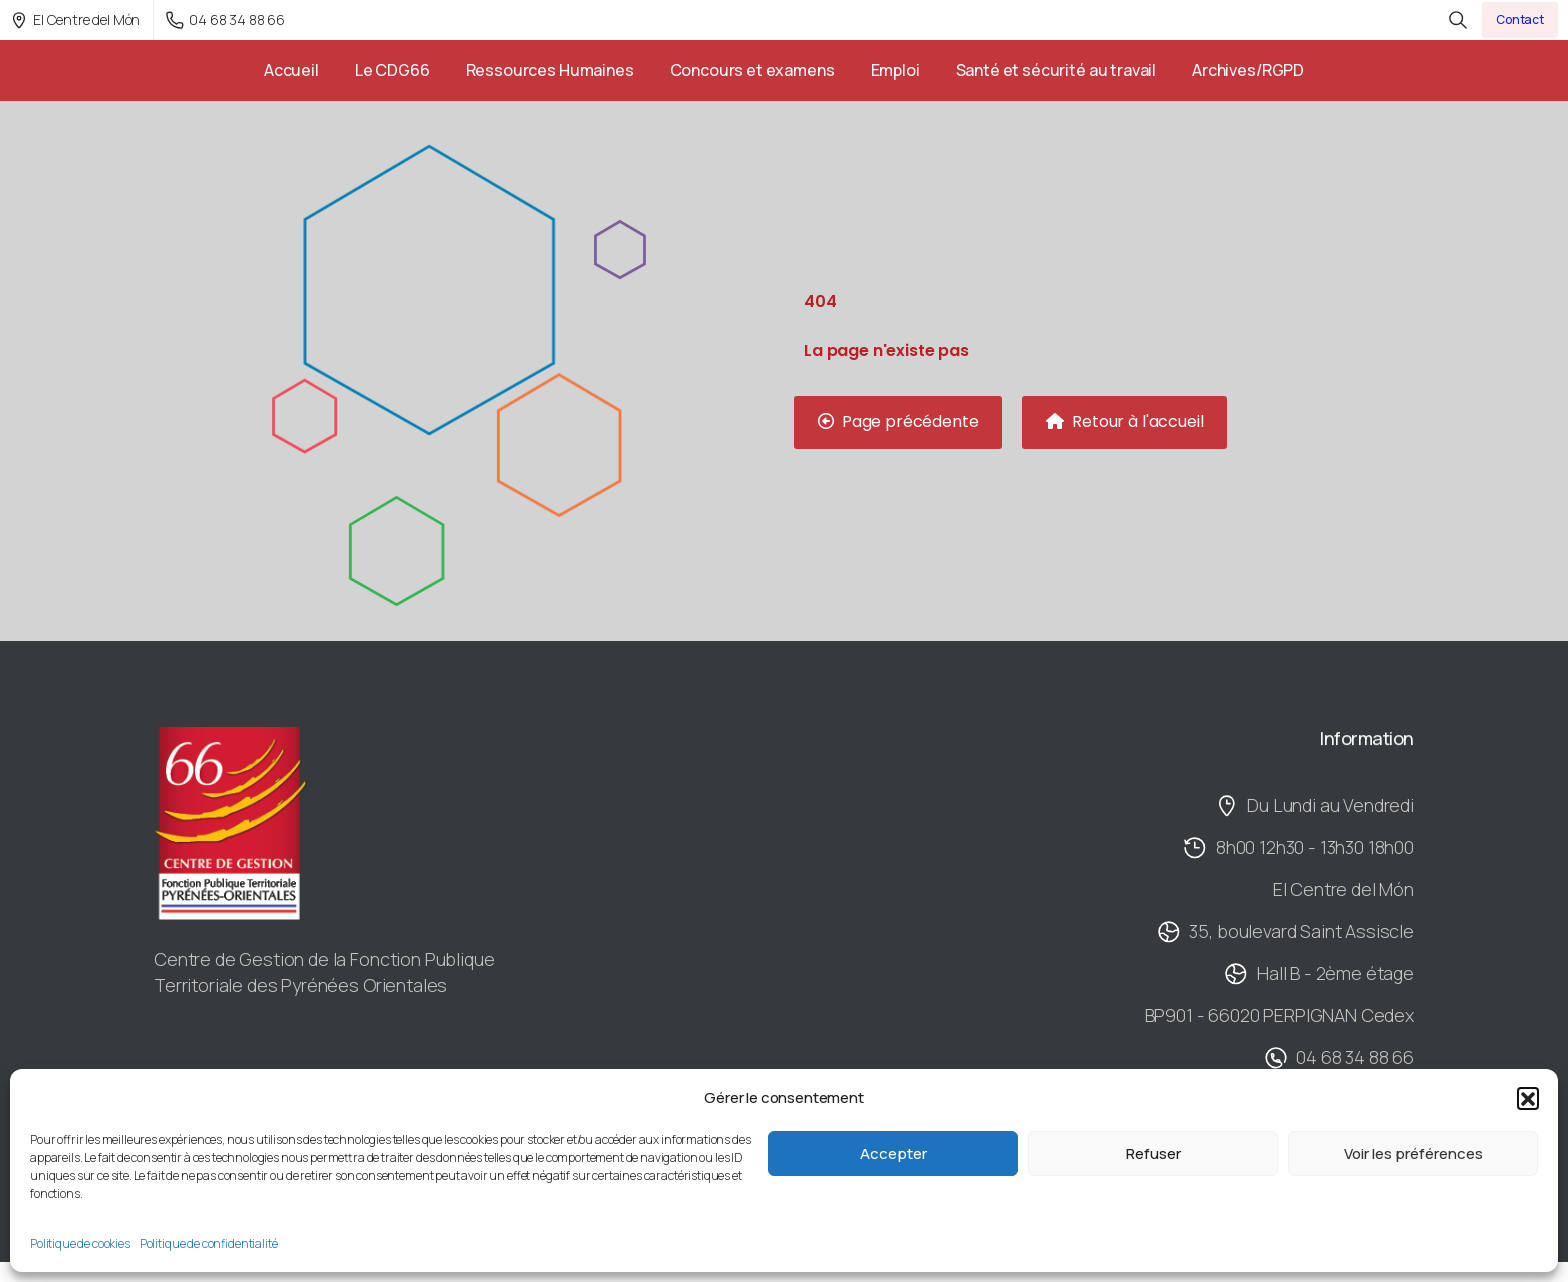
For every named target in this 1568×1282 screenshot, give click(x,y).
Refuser (1153, 1153)
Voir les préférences (1413, 1153)
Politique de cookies (80, 1243)
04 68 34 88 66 (225, 19)
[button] (1528, 1098)
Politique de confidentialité (209, 1243)
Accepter (893, 1153)
